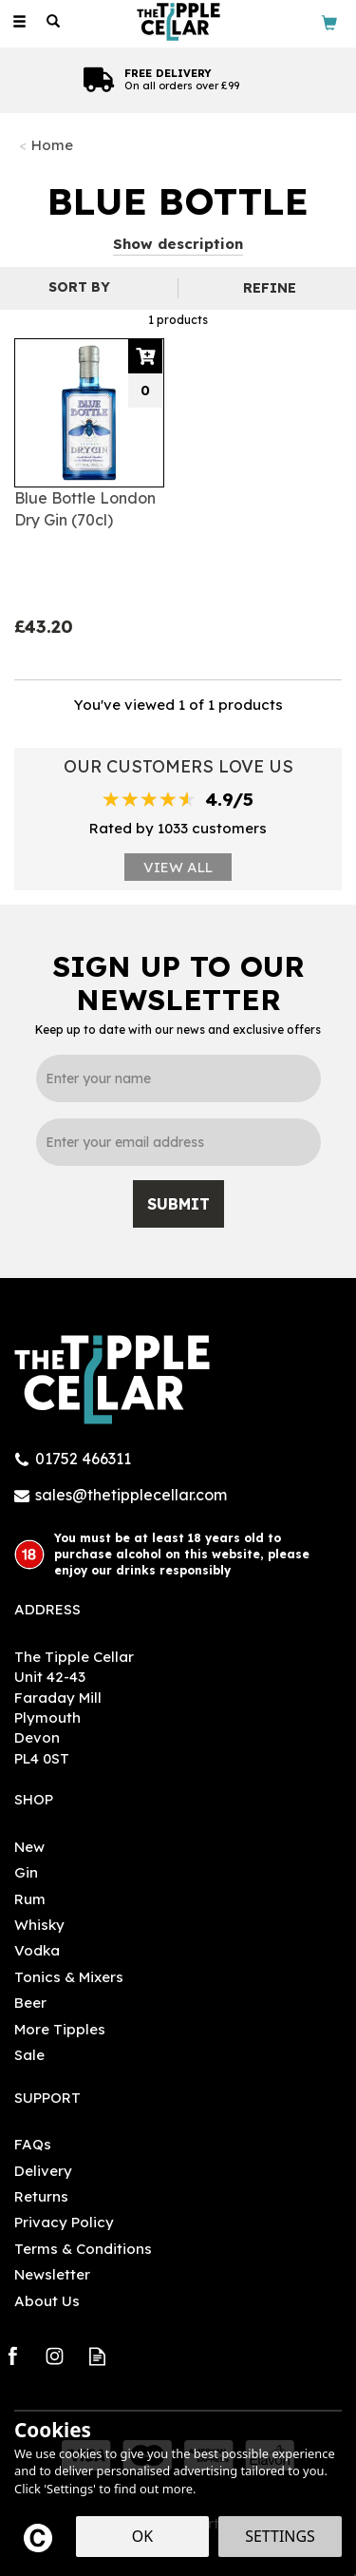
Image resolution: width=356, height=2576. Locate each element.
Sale (29, 2055)
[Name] (178, 1078)
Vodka (37, 1950)
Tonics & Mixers (68, 1977)
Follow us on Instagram (54, 2356)
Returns (41, 2196)
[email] (178, 1142)
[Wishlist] (87, 21)
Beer (30, 2003)
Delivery (43, 2171)
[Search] (53, 22)
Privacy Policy (64, 2222)
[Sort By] (86, 287)
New (29, 1847)
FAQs (32, 2144)
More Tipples (59, 2029)
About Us (47, 2301)
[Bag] (329, 21)
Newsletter (52, 2274)
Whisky (39, 1925)
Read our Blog (97, 2356)
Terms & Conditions (83, 2249)
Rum (30, 1899)
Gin (26, 1872)
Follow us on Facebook (12, 2356)
